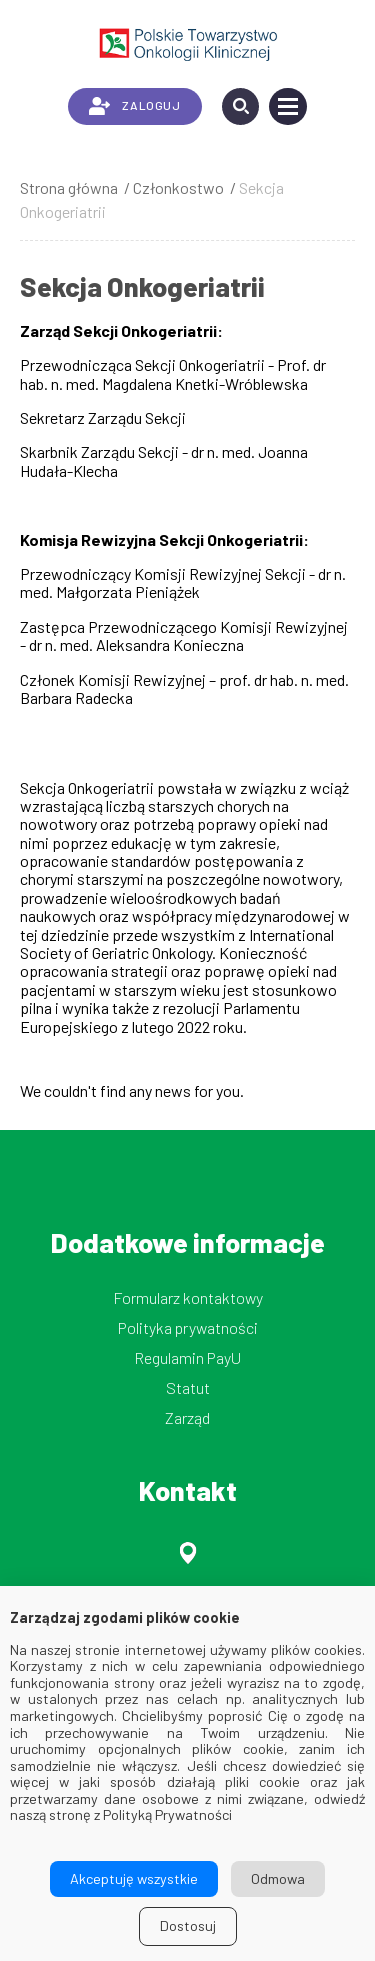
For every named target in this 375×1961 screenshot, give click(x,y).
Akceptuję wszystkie (134, 1878)
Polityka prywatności (188, 1327)
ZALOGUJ (134, 106)
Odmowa (278, 1878)
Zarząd (187, 1417)
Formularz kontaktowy (188, 1297)
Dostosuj (188, 1925)
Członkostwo (178, 187)
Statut (188, 1387)
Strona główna (69, 187)
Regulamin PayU (187, 1357)
